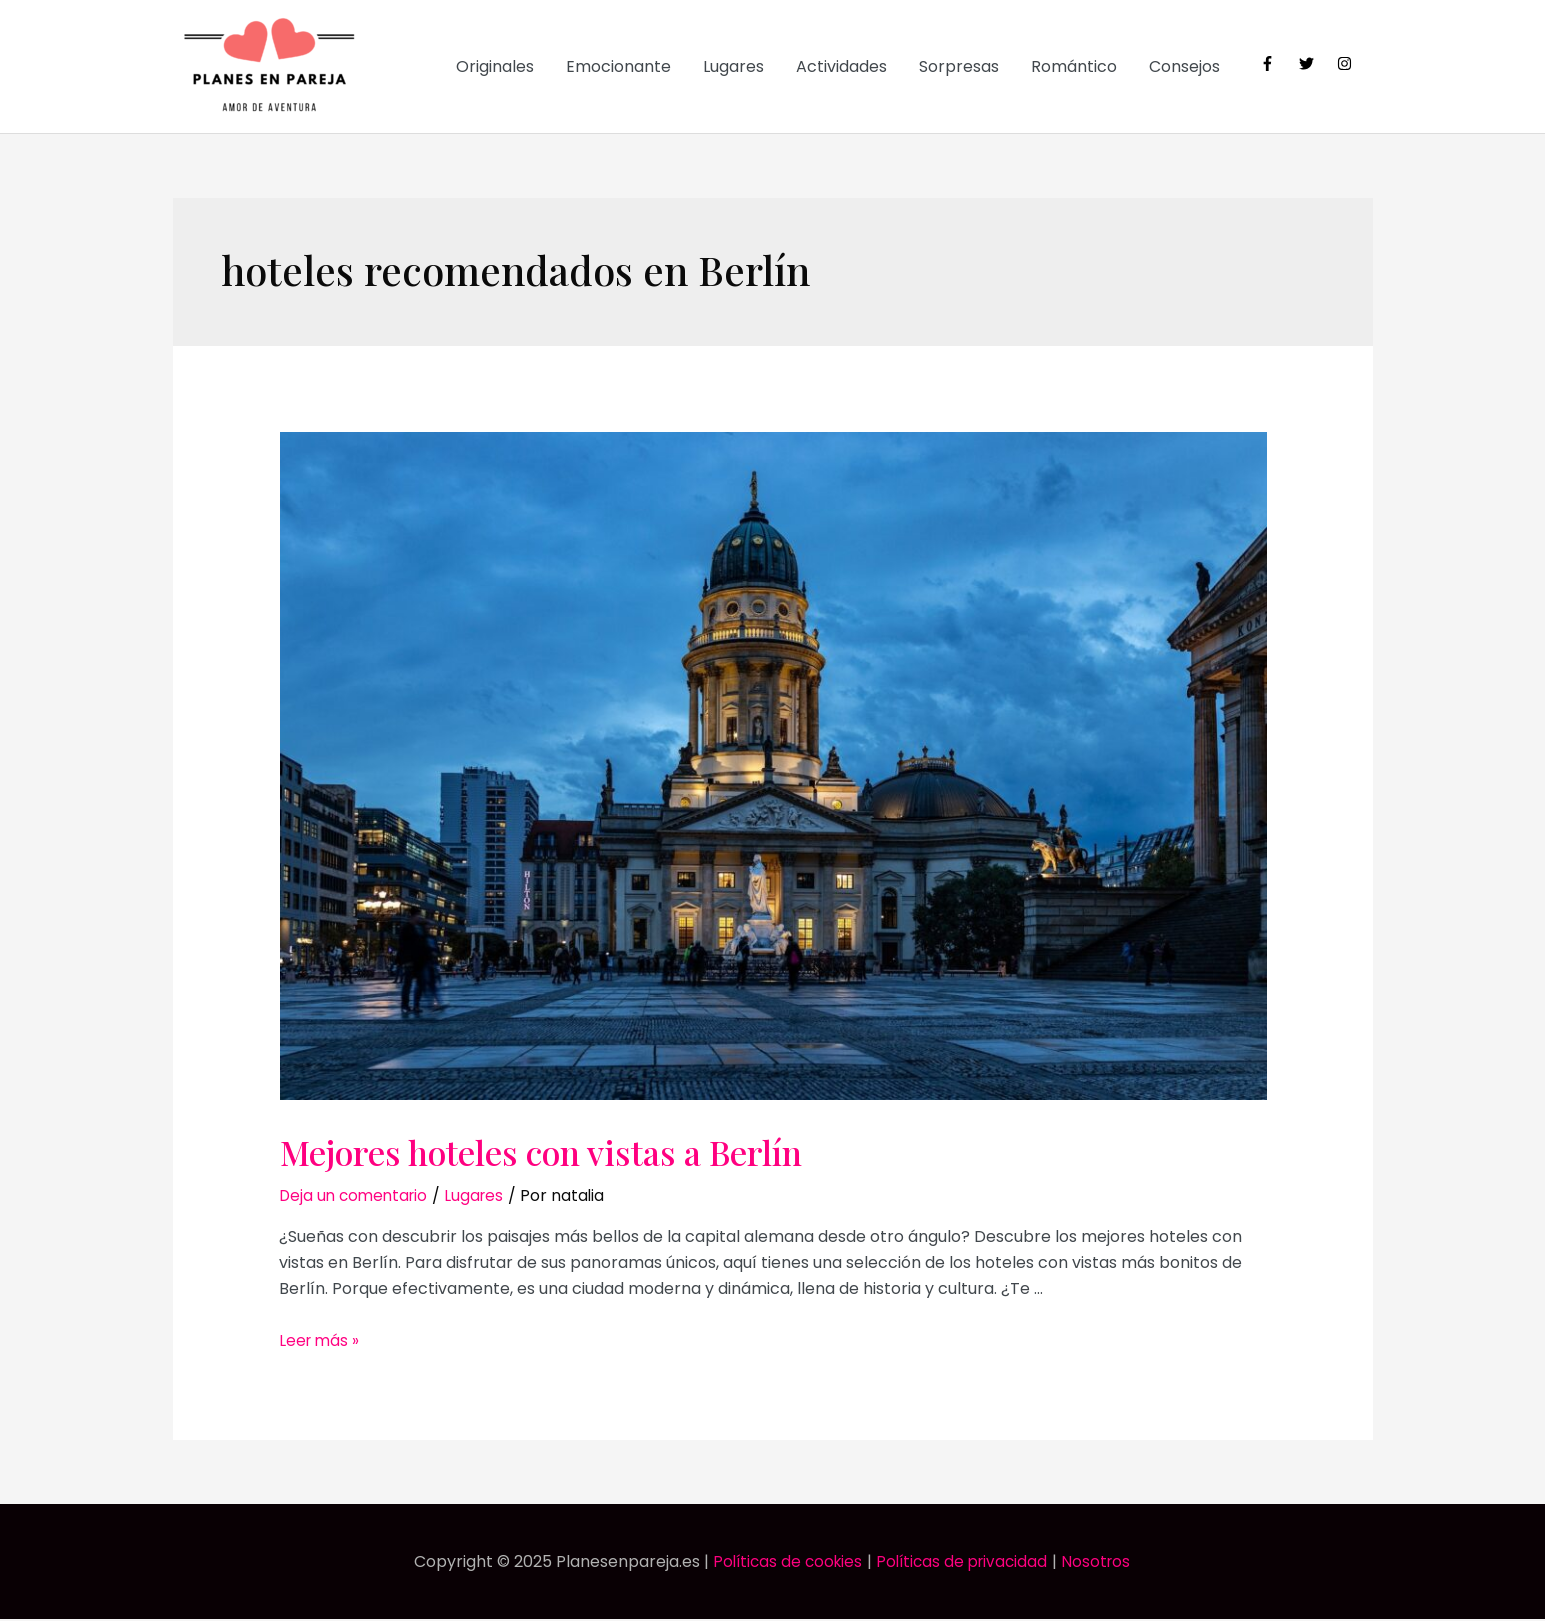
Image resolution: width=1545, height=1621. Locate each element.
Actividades (841, 67)
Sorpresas (959, 67)
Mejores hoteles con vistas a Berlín (594, 1151)
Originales (495, 67)
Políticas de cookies (782, 1563)
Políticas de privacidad (964, 1563)
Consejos (1184, 67)
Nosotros (1103, 1563)
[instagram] (1347, 63)
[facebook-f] (1277, 63)
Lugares (733, 67)
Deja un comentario (357, 1197)
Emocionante (618, 67)
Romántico (1074, 67)
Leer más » (321, 1341)
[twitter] (1316, 63)
